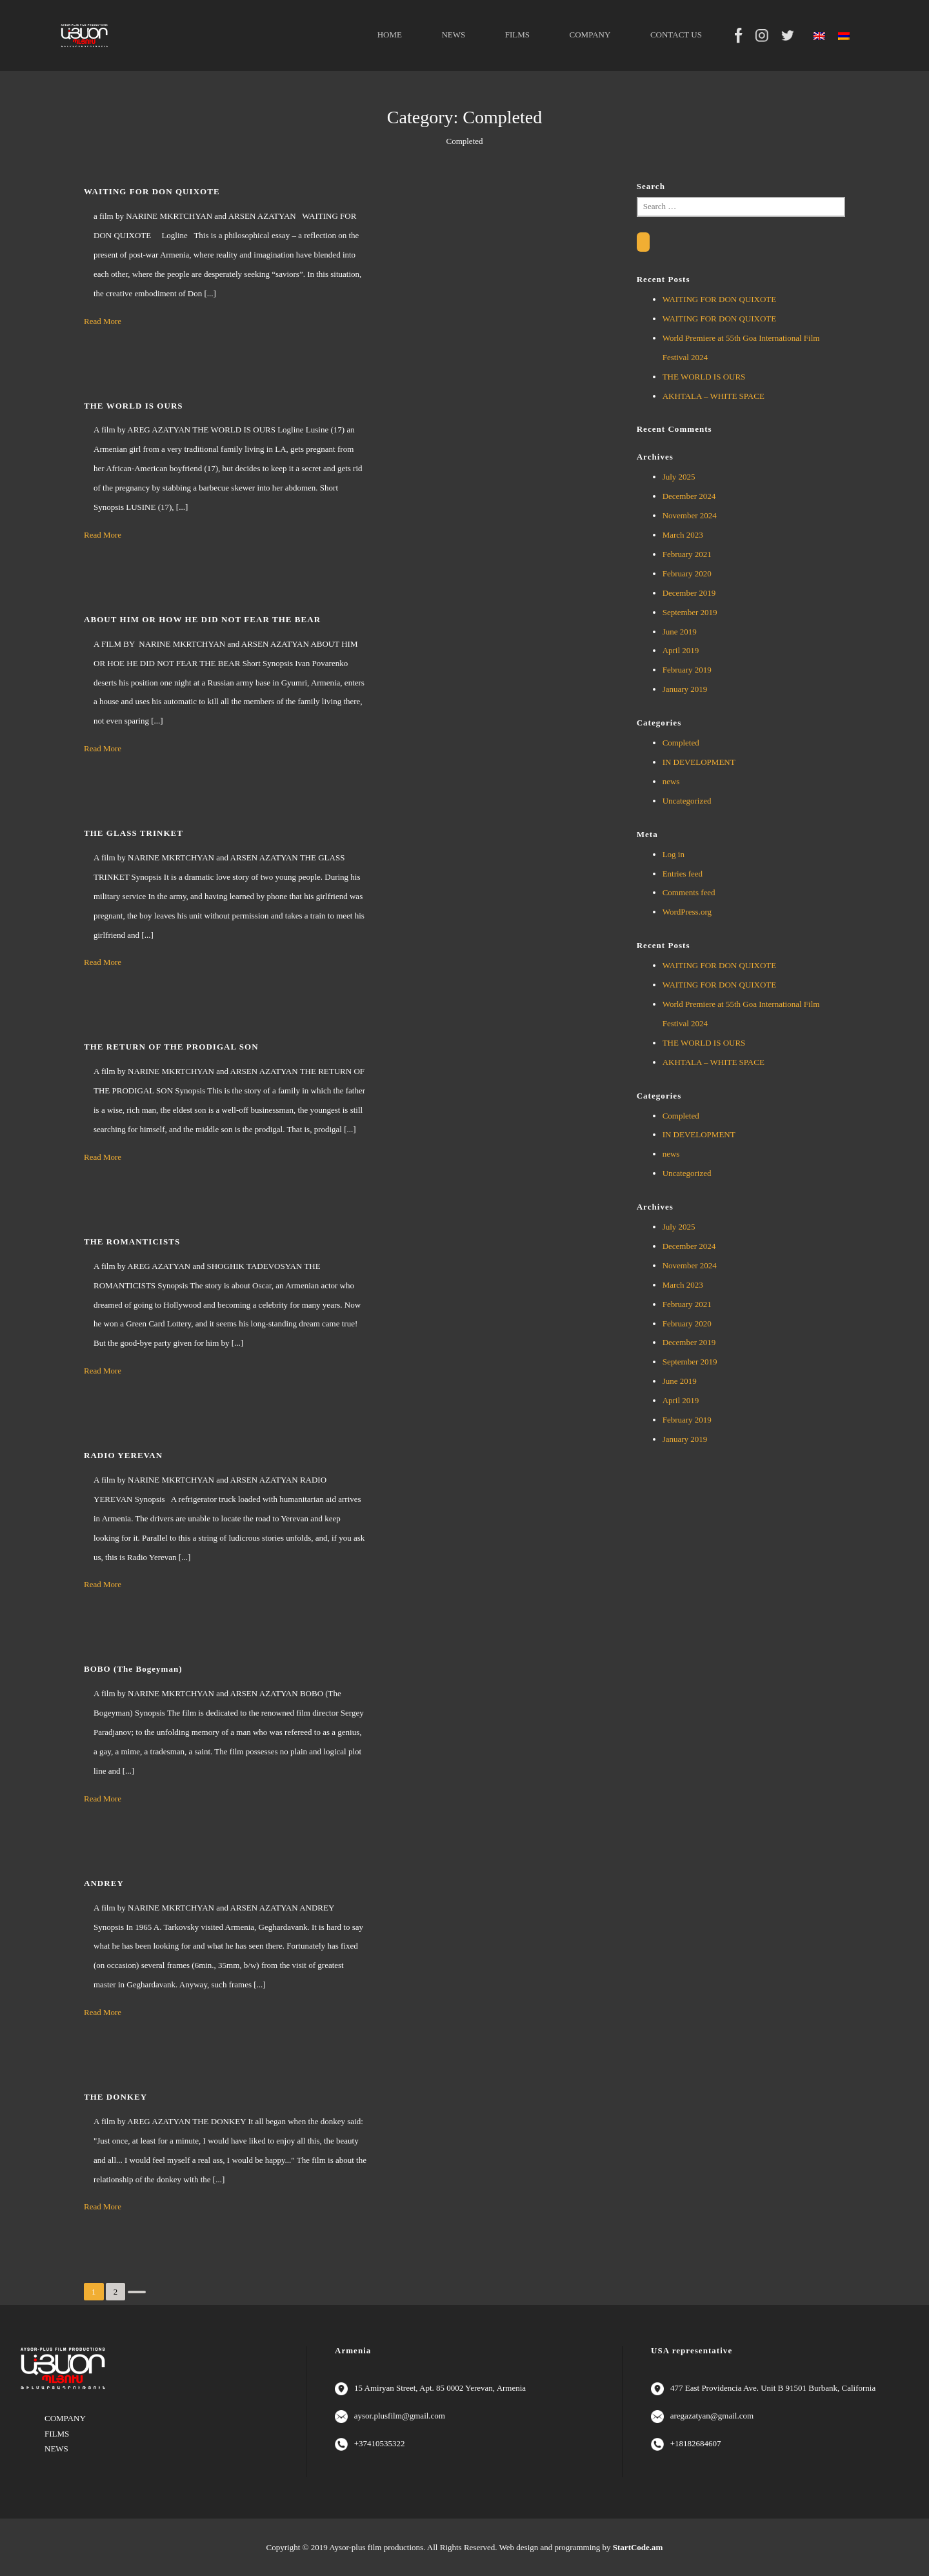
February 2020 (687, 573)
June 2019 (680, 631)
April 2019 (681, 650)
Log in (673, 854)
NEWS (453, 34)
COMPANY (590, 34)
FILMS (517, 34)
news (671, 781)
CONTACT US (676, 34)
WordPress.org (687, 912)
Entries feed (683, 873)
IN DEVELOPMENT (699, 762)
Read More (102, 321)
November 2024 (690, 515)
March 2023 (683, 535)
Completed (681, 742)
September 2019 (690, 612)
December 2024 (689, 496)
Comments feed (689, 892)
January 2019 (685, 689)
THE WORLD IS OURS (704, 376)
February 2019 (687, 669)
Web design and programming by (581, 2547)
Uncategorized (687, 801)
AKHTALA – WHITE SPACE (713, 396)
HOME (389, 34)
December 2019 (689, 593)
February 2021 (687, 554)
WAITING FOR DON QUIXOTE (720, 299)
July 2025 (679, 477)
